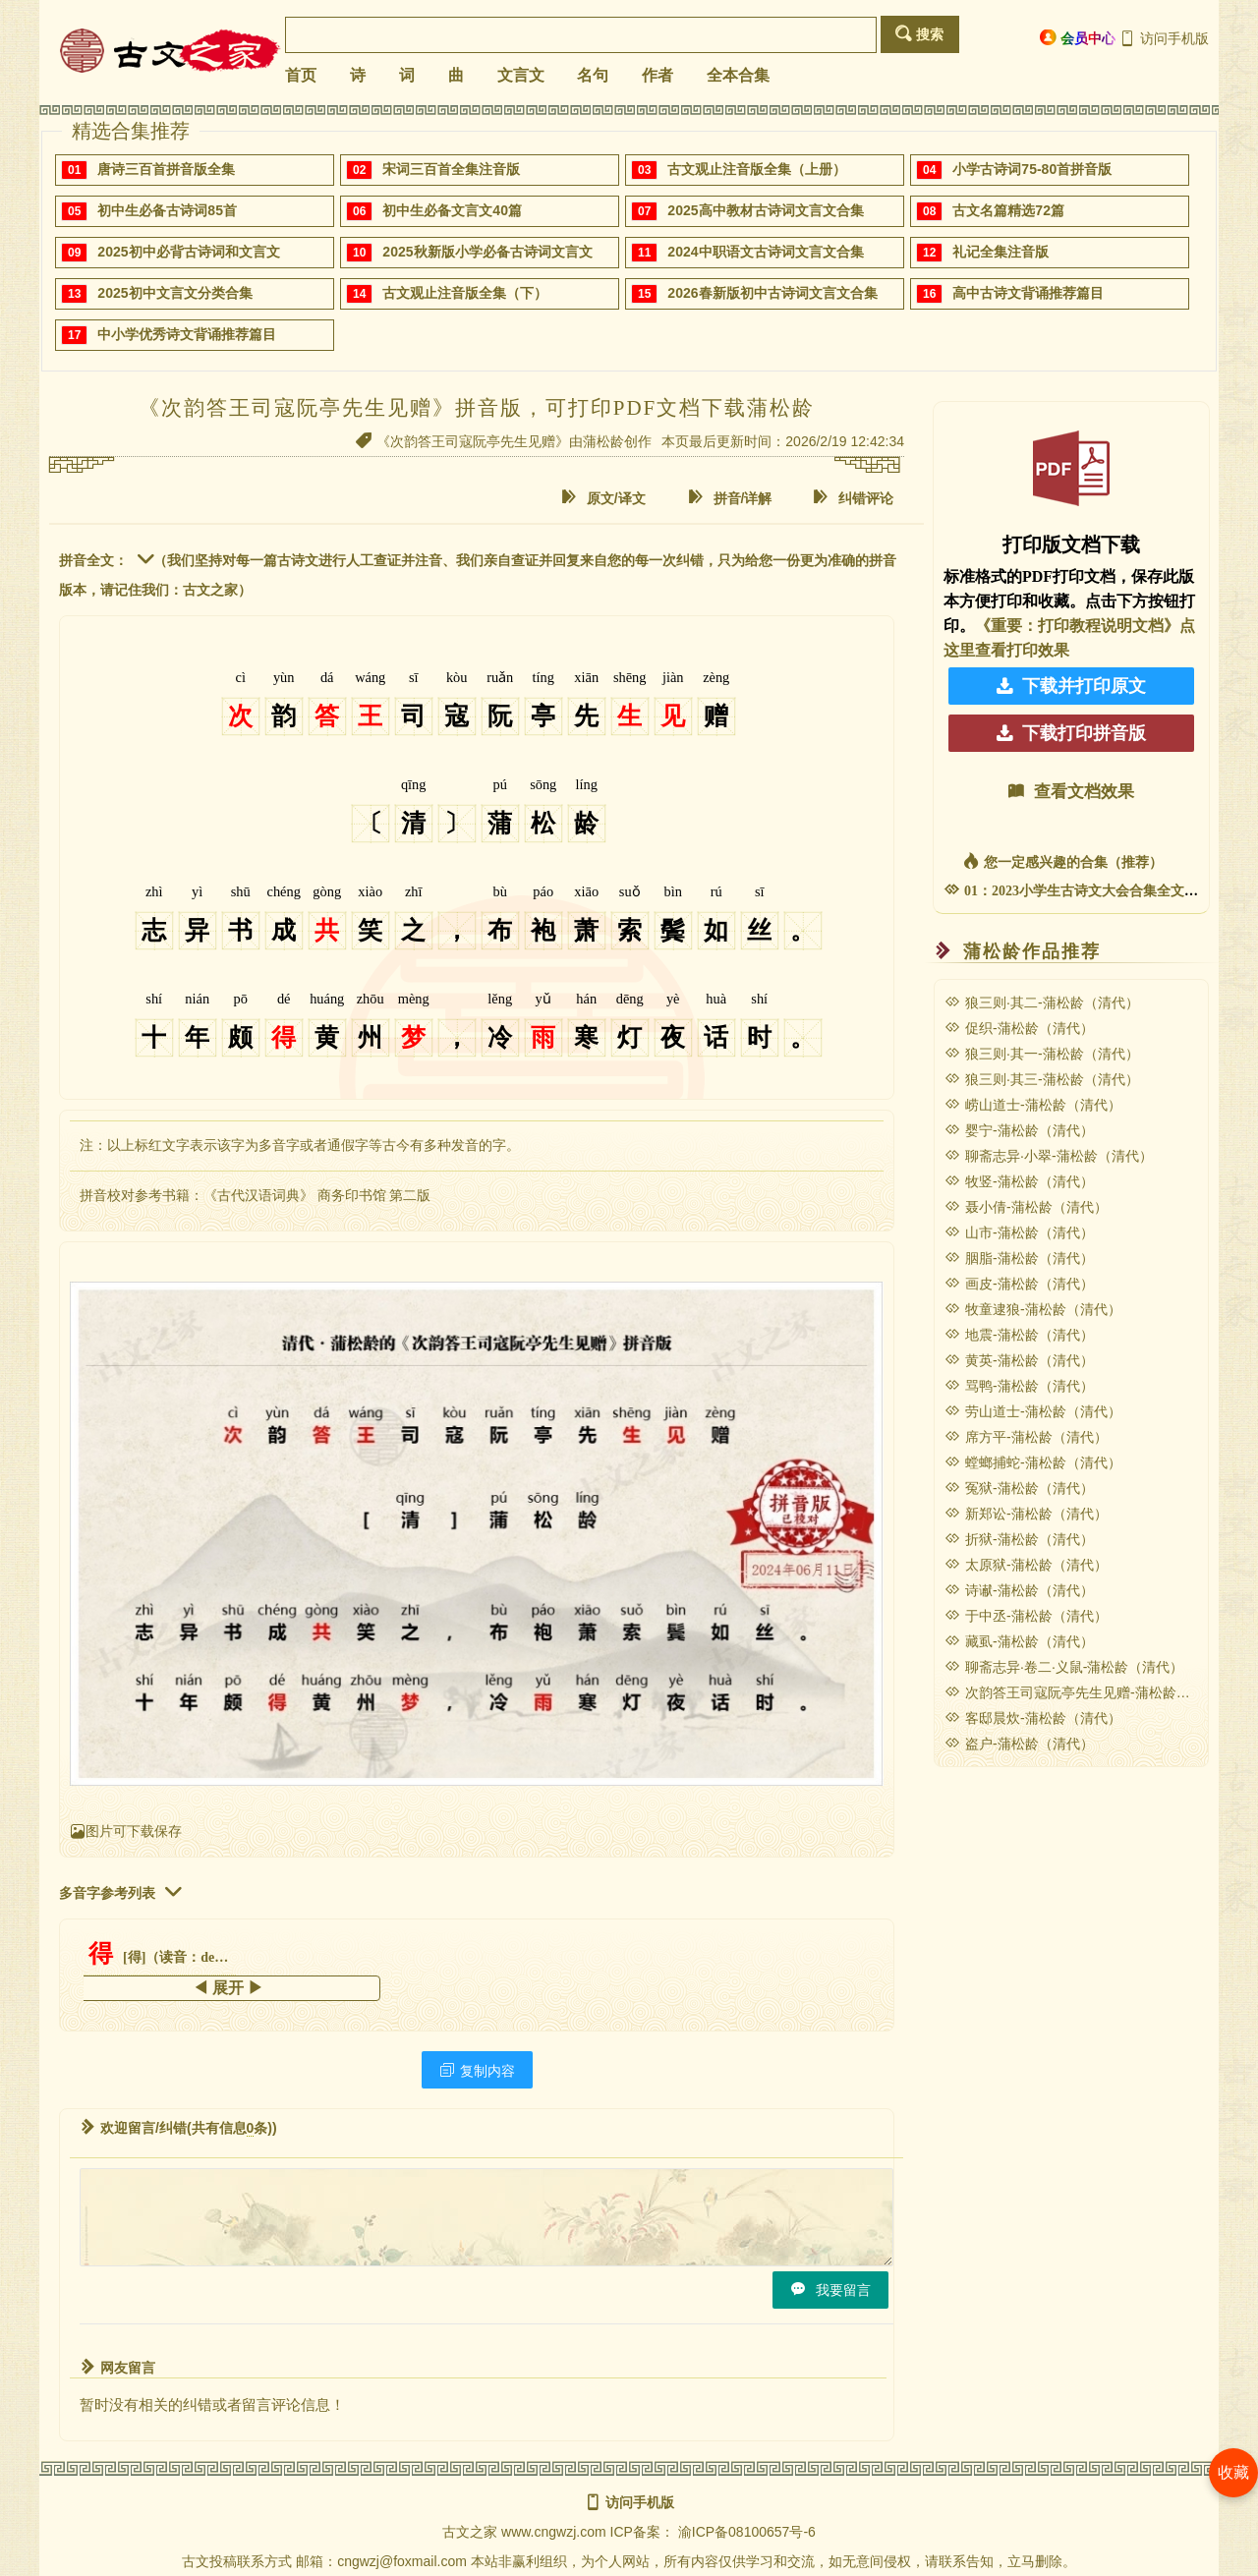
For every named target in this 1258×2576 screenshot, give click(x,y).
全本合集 (738, 75)
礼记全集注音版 (1000, 251)
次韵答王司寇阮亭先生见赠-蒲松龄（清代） (1087, 1692)
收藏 (1233, 2472)
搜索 (919, 34)
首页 (300, 75)
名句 (592, 75)
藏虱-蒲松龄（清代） (1019, 1641)
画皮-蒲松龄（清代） (1019, 1283)
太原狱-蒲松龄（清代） (1026, 1565)
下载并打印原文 (1071, 686)
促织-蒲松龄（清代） (1019, 1028)
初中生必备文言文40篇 (452, 210)
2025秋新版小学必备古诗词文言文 (487, 251)
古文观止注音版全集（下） (464, 293)
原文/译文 (603, 497)
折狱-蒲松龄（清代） (1019, 1539)
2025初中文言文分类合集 (174, 293)
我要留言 (830, 2289)
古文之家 (469, 2532)
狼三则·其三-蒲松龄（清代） (1041, 1079)
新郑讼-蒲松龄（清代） (1026, 1513)
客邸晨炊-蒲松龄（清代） (1032, 1718)
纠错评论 (853, 497)
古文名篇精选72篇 (1008, 210)
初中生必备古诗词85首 (167, 210)
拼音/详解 (730, 497)
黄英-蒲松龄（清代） (1019, 1360)
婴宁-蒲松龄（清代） (1019, 1130)
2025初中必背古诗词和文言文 (188, 251)
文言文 (520, 75)
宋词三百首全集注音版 (451, 169)
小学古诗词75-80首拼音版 (1032, 169)
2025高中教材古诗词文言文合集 (765, 210)
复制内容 (477, 2070)
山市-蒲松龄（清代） (1019, 1232)
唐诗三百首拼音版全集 (166, 169)
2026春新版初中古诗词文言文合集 (772, 293)
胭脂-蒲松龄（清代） (1019, 1258)
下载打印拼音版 (1071, 733)
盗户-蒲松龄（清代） (1019, 1743)
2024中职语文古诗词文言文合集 (765, 251)
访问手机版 (1164, 38)
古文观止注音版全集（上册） (756, 169)
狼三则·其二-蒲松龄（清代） (1041, 1002)
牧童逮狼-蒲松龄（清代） (1032, 1309)
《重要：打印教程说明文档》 (1077, 625)
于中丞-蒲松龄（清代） (1026, 1616)
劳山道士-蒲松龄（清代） (1032, 1411)
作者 (657, 75)
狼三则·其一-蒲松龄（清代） (1041, 1053)
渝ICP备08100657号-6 (747, 2532)
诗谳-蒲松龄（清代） (1019, 1590)
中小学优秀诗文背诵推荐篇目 (186, 334)
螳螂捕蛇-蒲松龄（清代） (1032, 1462)
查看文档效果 (1071, 791)
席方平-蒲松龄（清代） (1026, 1437)
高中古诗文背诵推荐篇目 (1028, 293)
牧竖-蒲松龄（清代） (1019, 1181)
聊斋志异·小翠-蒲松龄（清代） (1048, 1156)
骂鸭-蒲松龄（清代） (1019, 1386)
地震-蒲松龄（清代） (1019, 1335)
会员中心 (1077, 37)
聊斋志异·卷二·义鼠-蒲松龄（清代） (1063, 1667)
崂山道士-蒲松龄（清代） (1032, 1105)
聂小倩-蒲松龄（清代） (1026, 1207)
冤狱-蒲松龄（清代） (1019, 1488)
